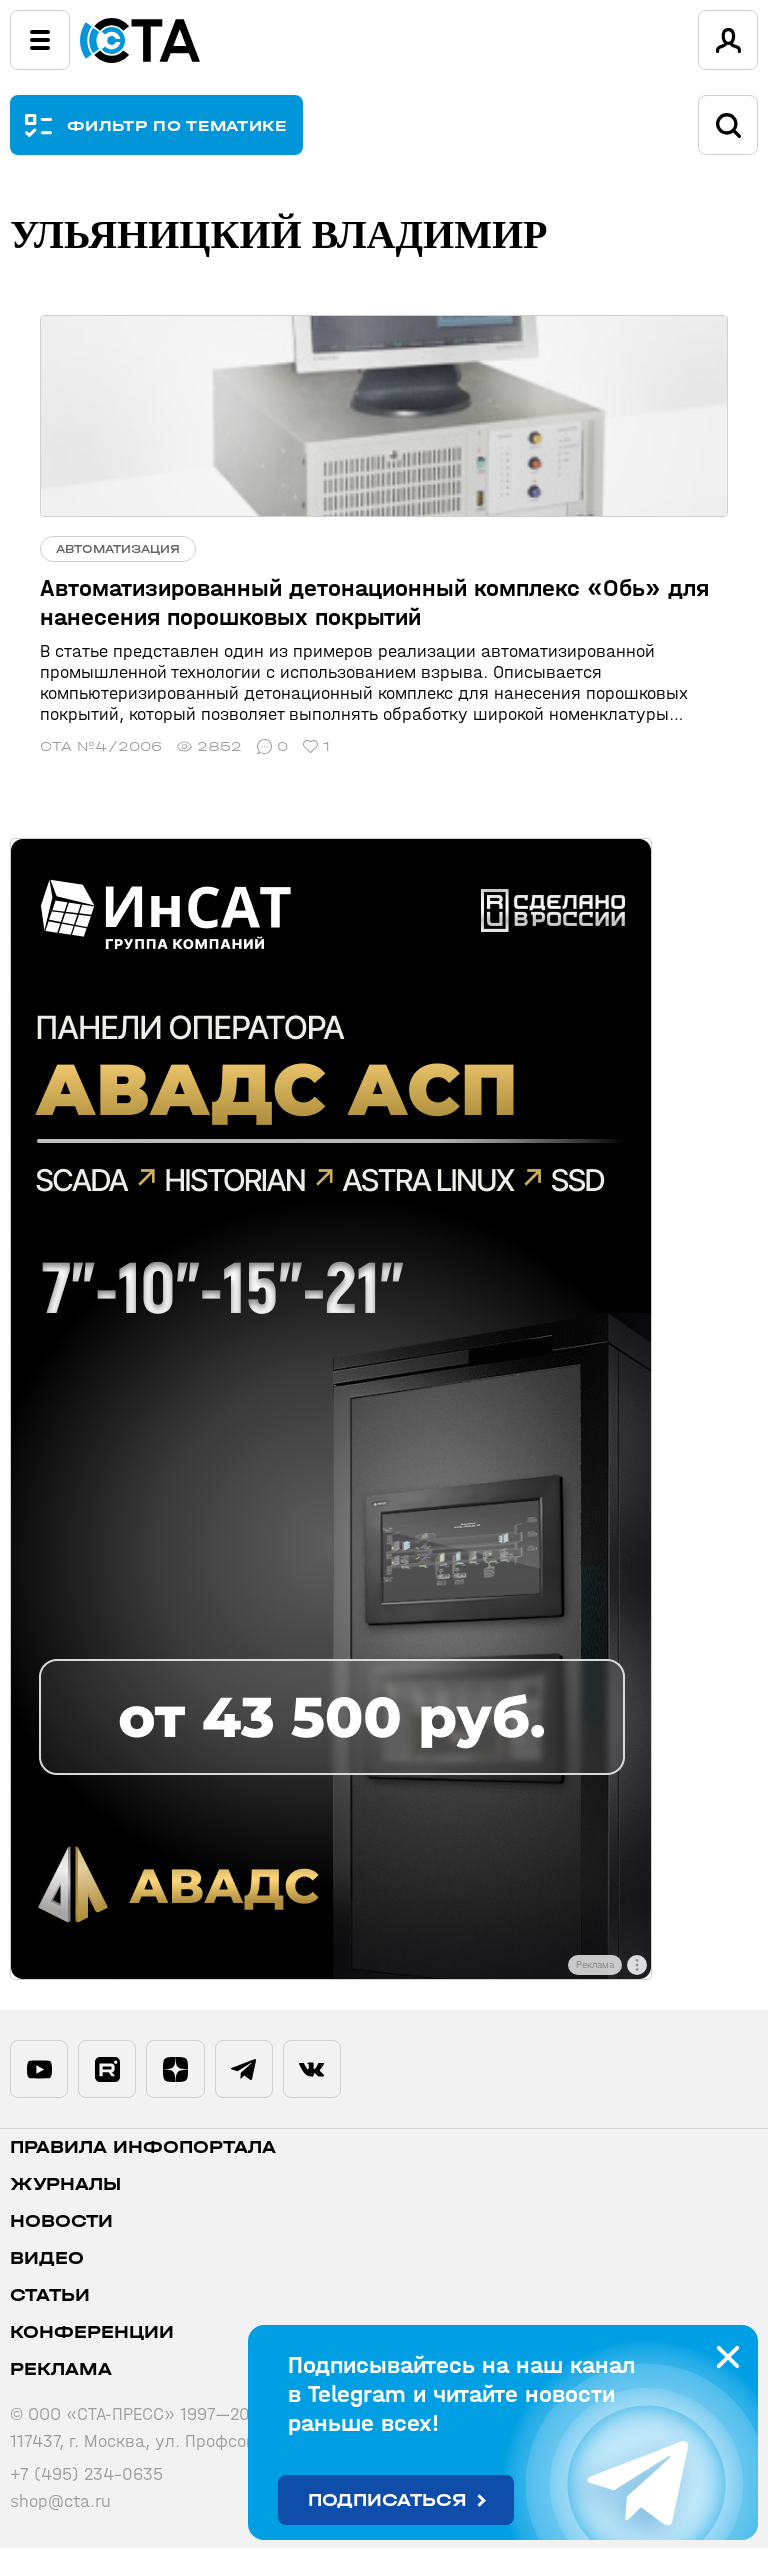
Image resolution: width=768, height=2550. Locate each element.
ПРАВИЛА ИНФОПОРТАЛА (143, 2149)
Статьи (50, 2297)
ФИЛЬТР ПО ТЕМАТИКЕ (177, 125)
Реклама (61, 2371)
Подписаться (387, 2500)
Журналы (65, 2186)
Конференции (92, 2334)
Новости (61, 2223)
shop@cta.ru (60, 2503)
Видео (47, 2260)
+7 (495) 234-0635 (86, 2476)
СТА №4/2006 (101, 746)
